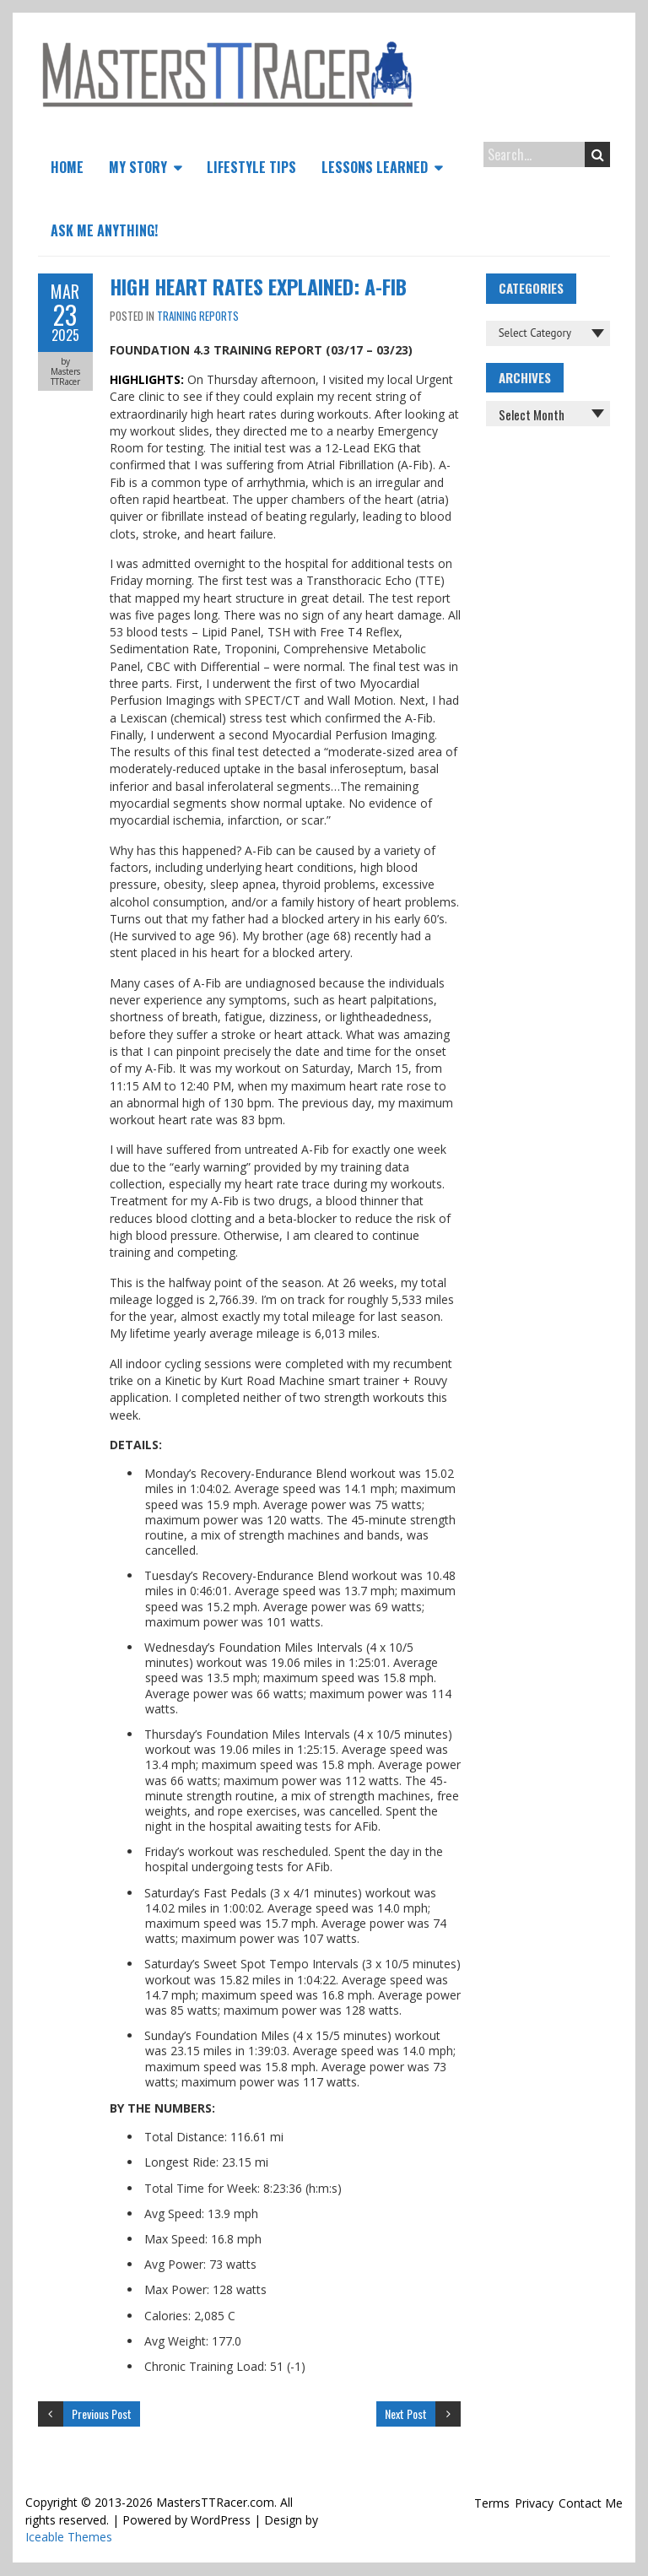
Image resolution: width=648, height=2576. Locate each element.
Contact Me (591, 2503)
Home (67, 167)
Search (597, 154)
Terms (492, 2503)
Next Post (406, 2413)
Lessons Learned (374, 167)
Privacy (534, 2503)
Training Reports (198, 315)
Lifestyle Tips (251, 167)
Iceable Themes (68, 2537)
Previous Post (102, 2413)
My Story (138, 167)
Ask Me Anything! (104, 230)
